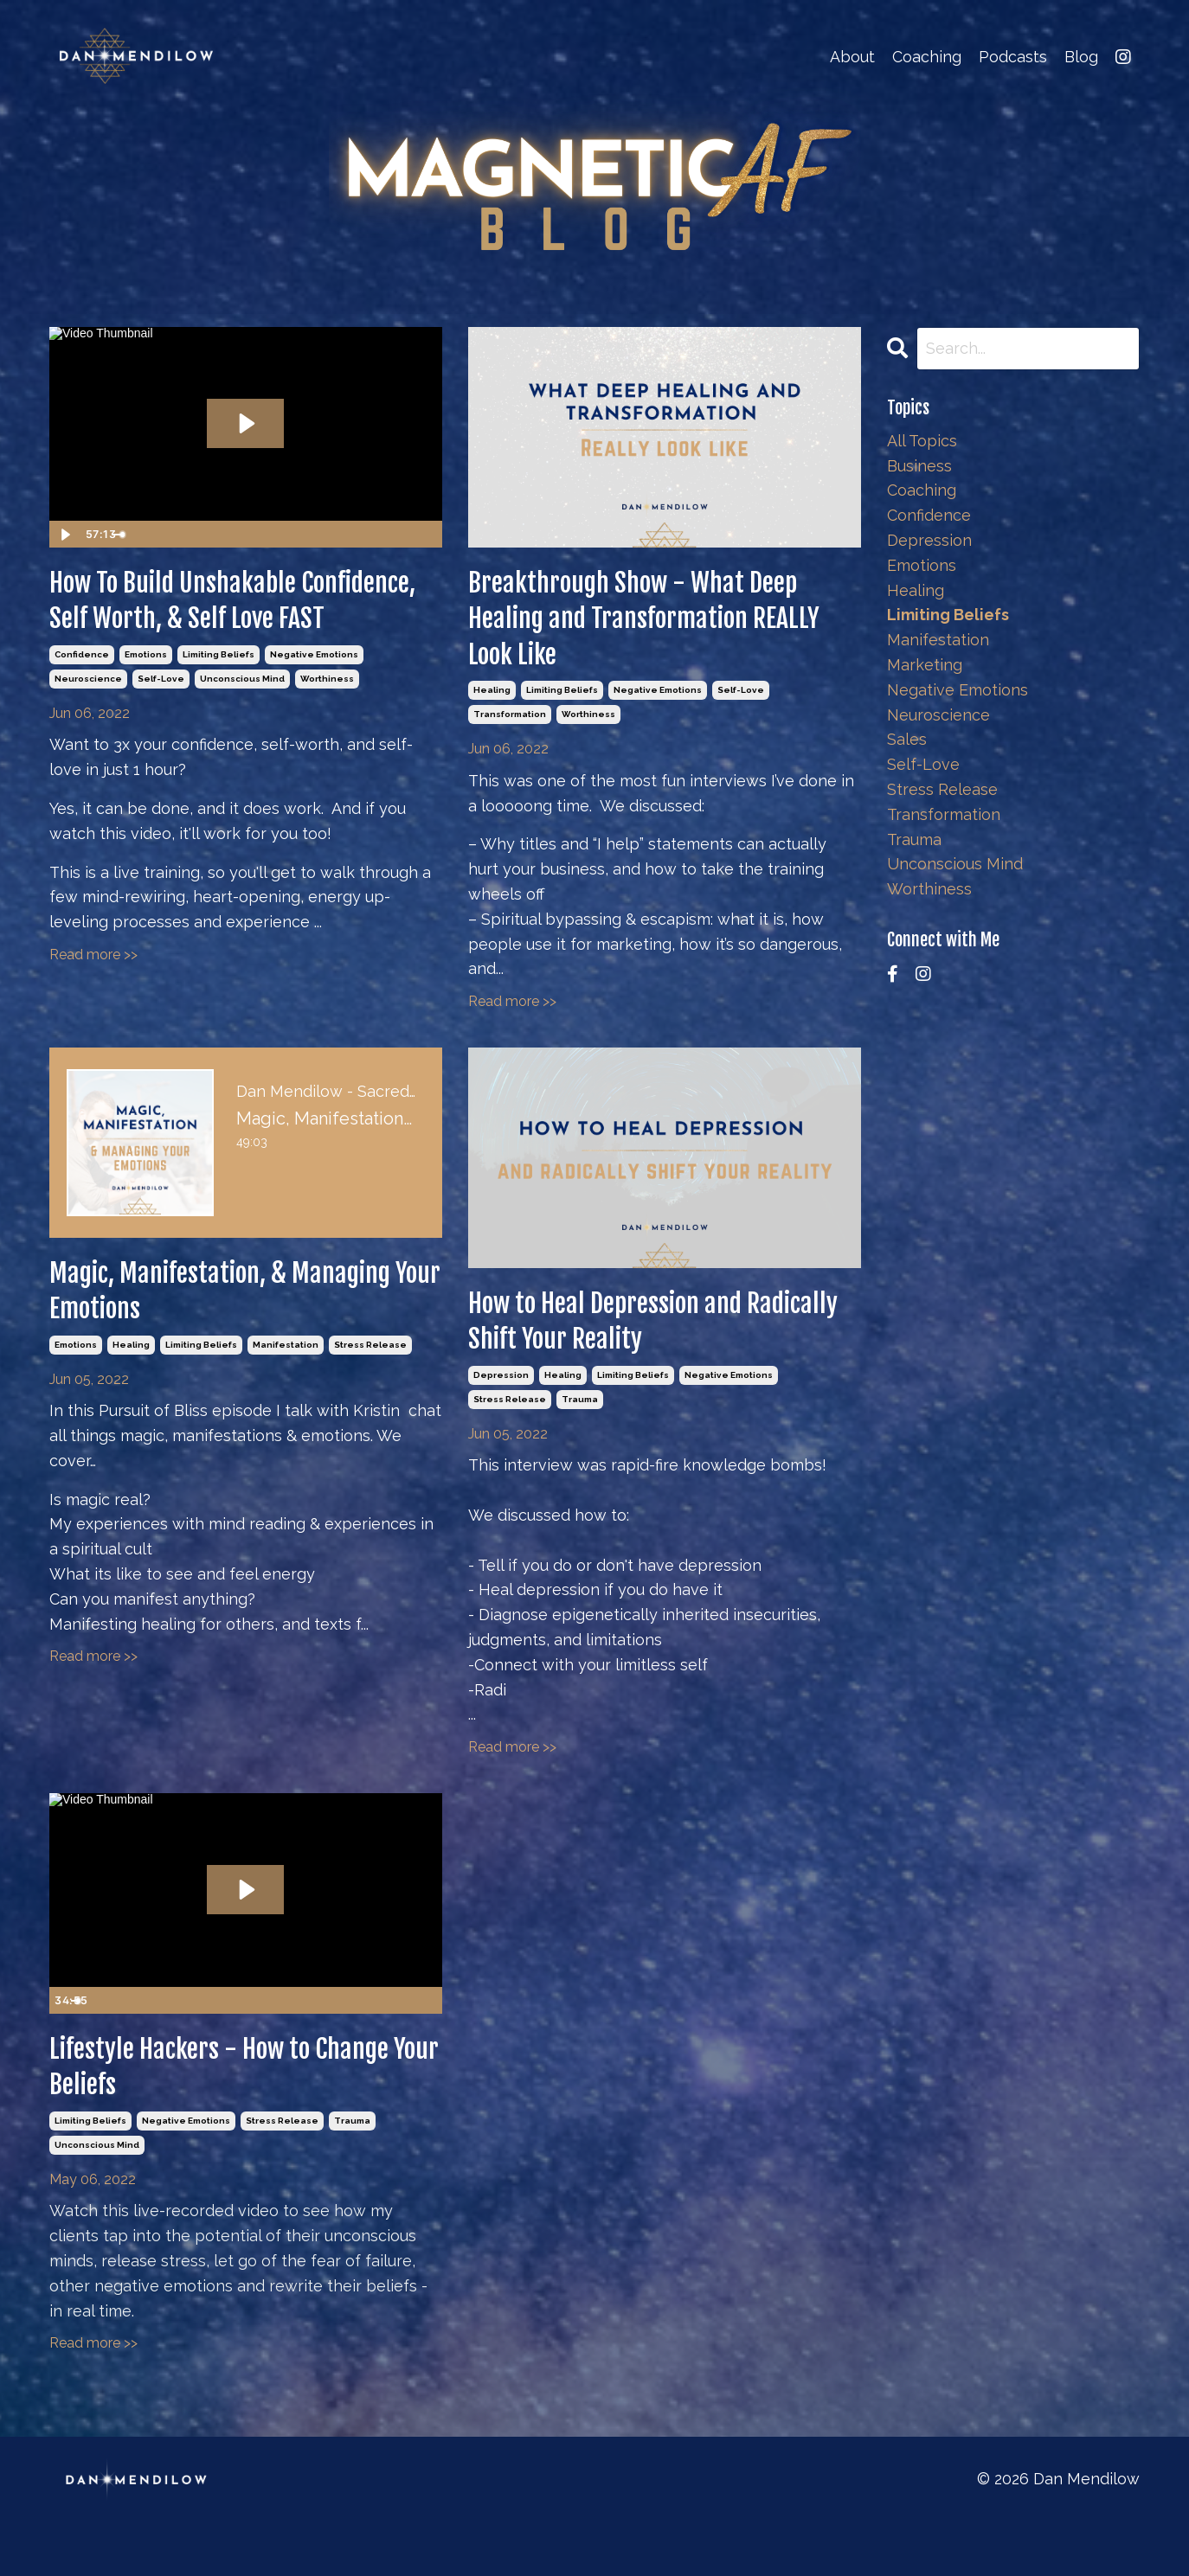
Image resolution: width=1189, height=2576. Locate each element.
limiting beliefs (218, 713)
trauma (580, 1438)
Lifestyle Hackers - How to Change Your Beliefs (206, 2113)
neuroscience (88, 737)
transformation (509, 737)
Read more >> (93, 1013)
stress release (370, 1383)
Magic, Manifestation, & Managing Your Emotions (199, 1321)
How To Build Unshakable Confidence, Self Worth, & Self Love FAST (230, 630)
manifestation (285, 1383)
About (852, 57)
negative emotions (314, 713)
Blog (1081, 57)
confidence (82, 713)
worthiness (327, 737)
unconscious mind (242, 737)
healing (492, 713)
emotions (146, 713)
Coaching (926, 57)
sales (907, 739)
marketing (924, 665)
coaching (921, 490)
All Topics (922, 441)
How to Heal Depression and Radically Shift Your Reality (635, 1351)
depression (501, 1414)
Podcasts (1013, 57)
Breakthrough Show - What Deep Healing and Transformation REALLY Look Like (663, 630)
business (919, 466)
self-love (161, 737)
